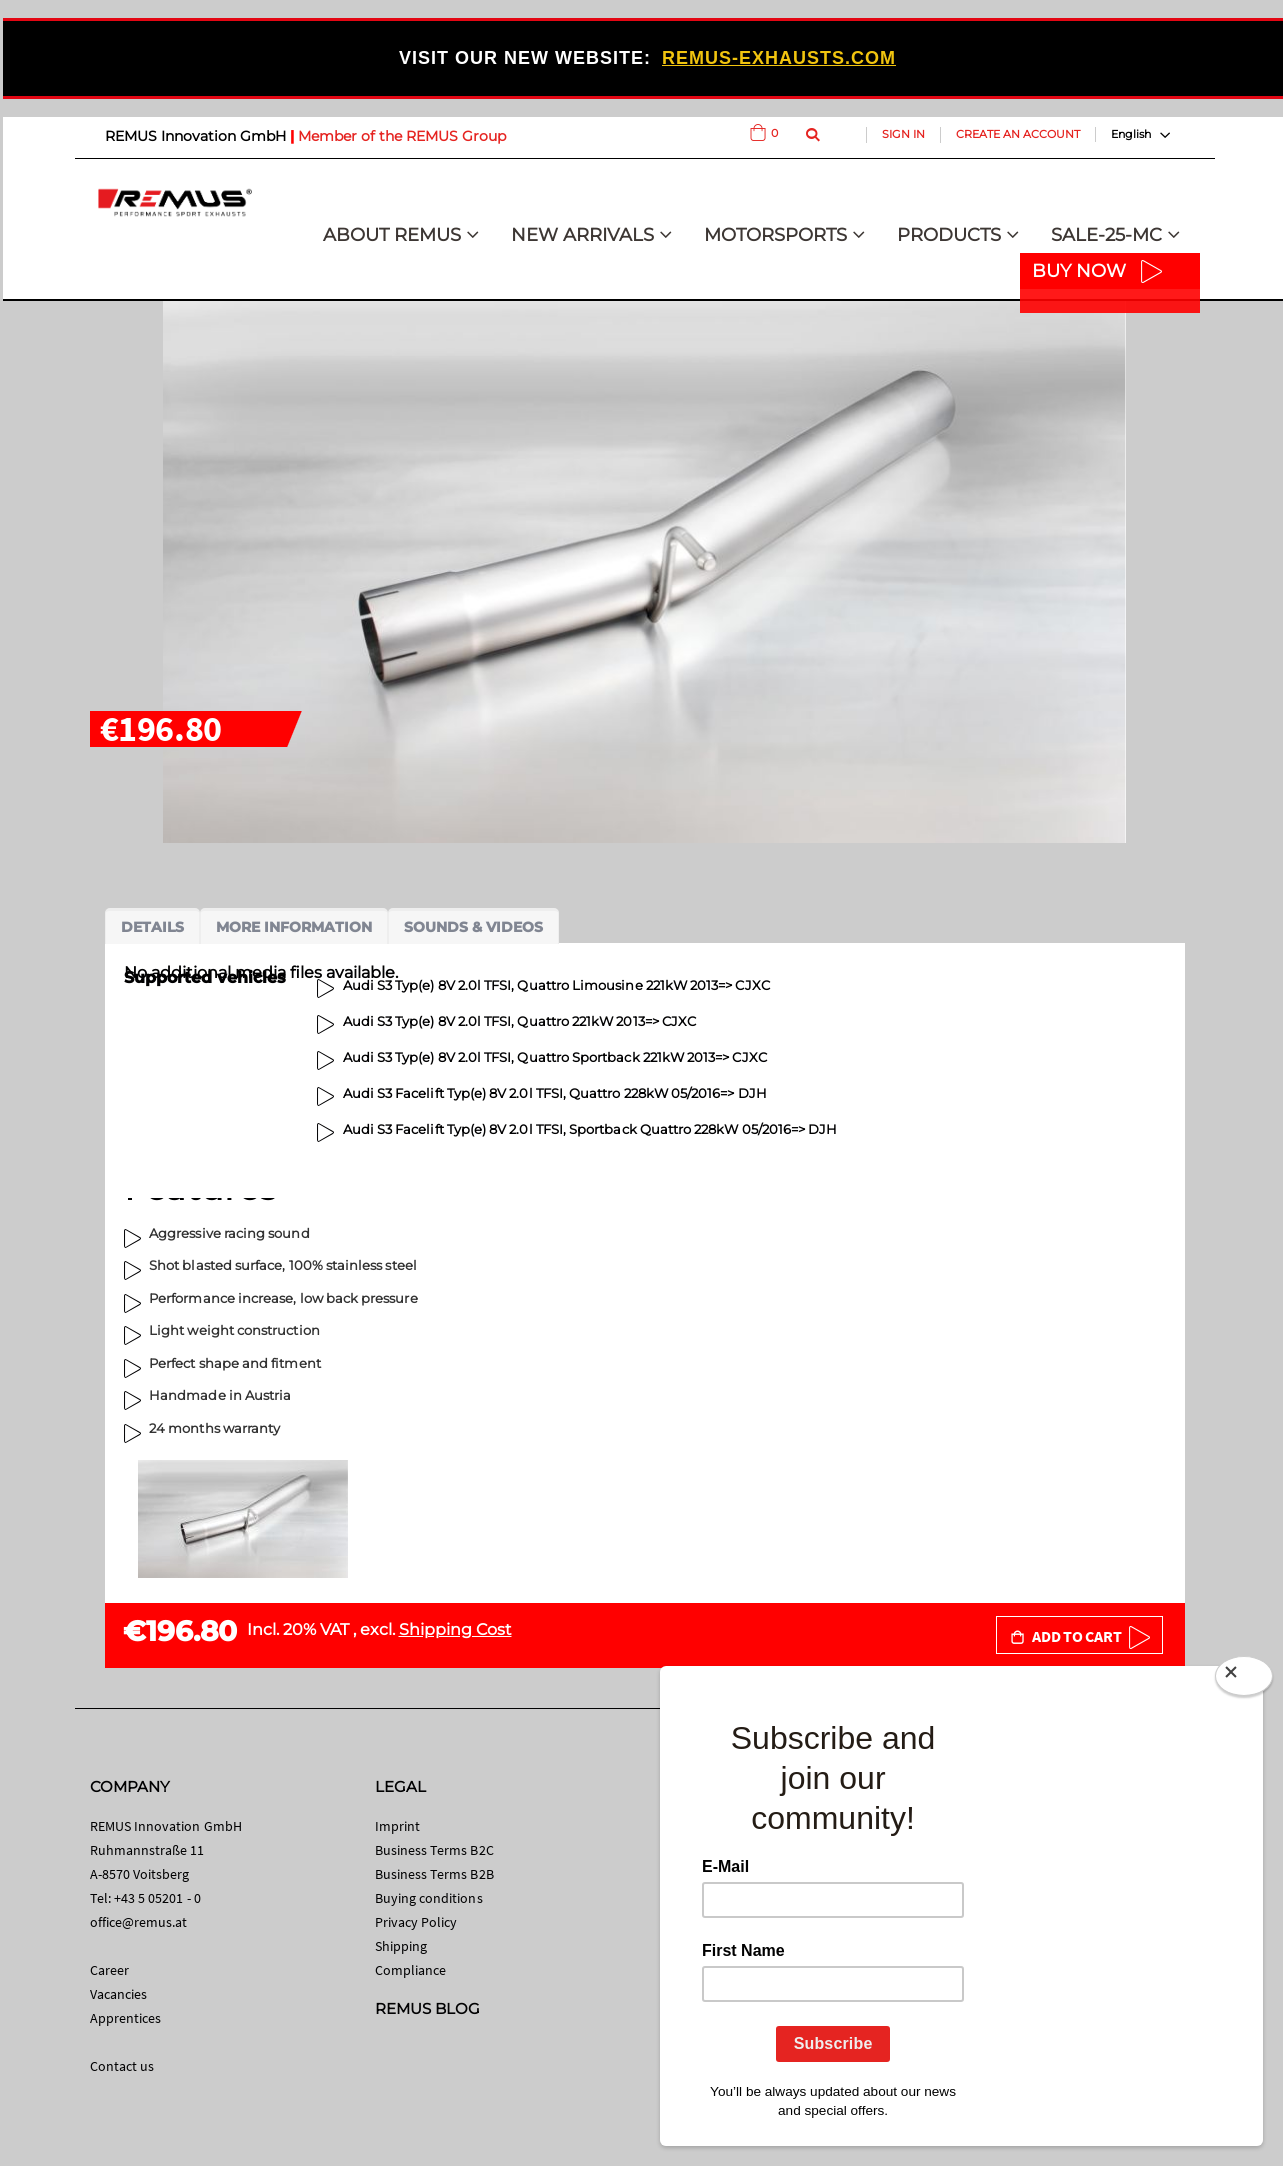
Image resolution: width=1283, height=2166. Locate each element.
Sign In (903, 134)
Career (109, 1970)
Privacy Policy (416, 1922)
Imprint (397, 1826)
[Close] (1244, 1680)
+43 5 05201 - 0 (157, 1898)
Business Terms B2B (434, 1874)
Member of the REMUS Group (402, 136)
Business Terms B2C (434, 1850)
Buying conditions (429, 1898)
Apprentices (126, 2018)
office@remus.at (139, 1922)
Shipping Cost (455, 1629)
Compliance (411, 1970)
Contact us (122, 2066)
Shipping (401, 1946)
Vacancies (119, 1994)
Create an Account (1018, 134)
